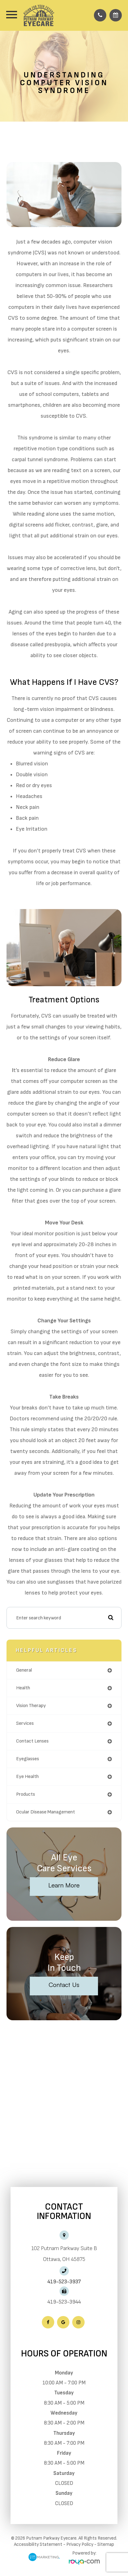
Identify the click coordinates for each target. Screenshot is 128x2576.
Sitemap (105, 2544)
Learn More (64, 1885)
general (24, 1670)
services (25, 1723)
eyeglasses (27, 1759)
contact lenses (32, 1741)
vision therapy (31, 1706)
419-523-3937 (64, 2282)
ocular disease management (45, 1812)
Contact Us (64, 1985)
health (23, 1688)
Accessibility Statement (38, 2544)
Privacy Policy (79, 2544)
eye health (27, 1777)
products (25, 1794)
